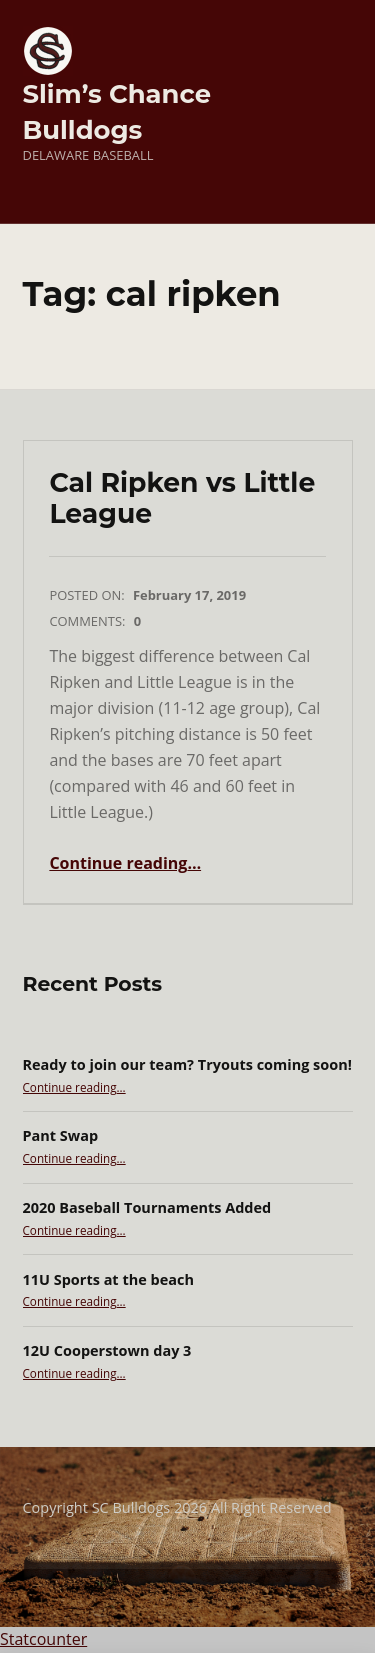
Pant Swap (61, 1135)
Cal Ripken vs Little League (182, 498)
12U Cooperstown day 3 (107, 1350)
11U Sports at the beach (108, 1279)
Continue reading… (125, 863)
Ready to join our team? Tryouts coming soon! (187, 1064)
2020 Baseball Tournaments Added (147, 1207)
